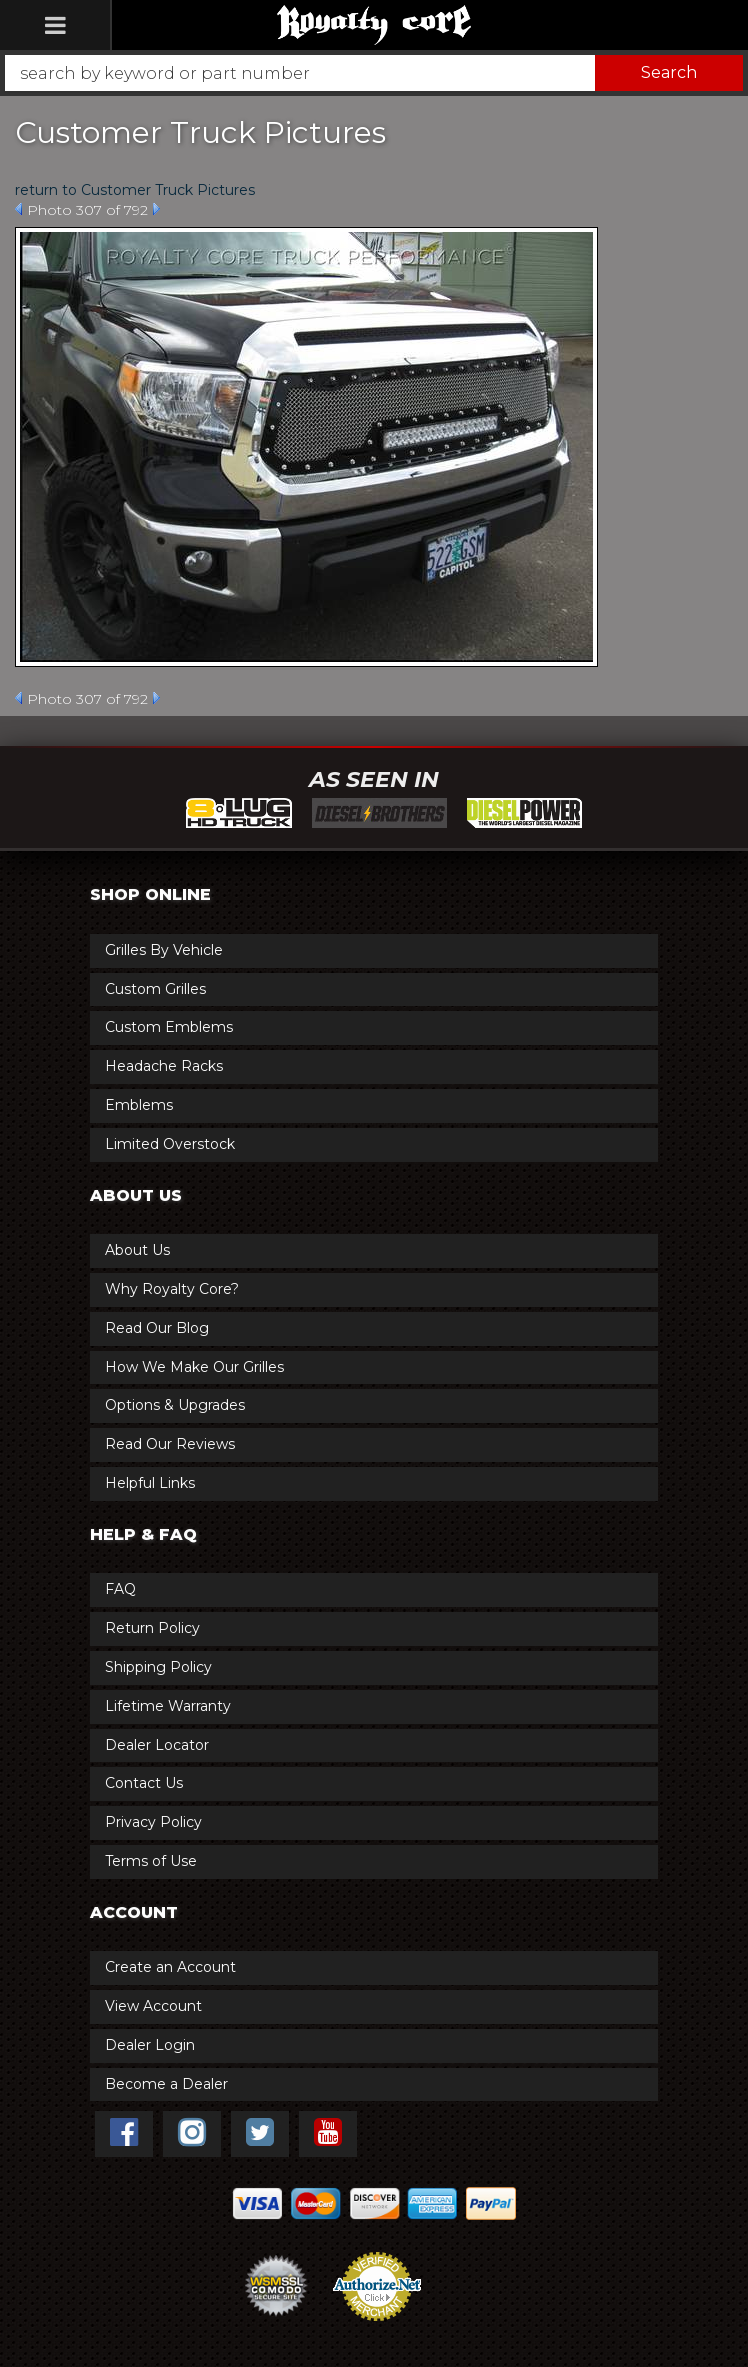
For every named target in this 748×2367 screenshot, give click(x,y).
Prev (18, 209)
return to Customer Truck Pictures (135, 190)
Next (156, 209)
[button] (374, 73)
